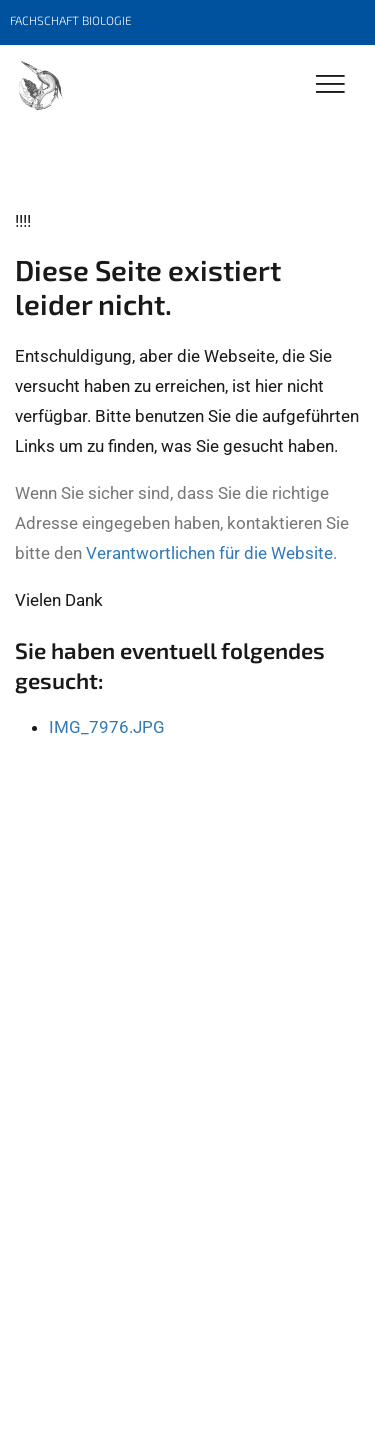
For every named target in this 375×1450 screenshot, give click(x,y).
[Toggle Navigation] (330, 85)
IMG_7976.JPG (107, 727)
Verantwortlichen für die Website (209, 553)
